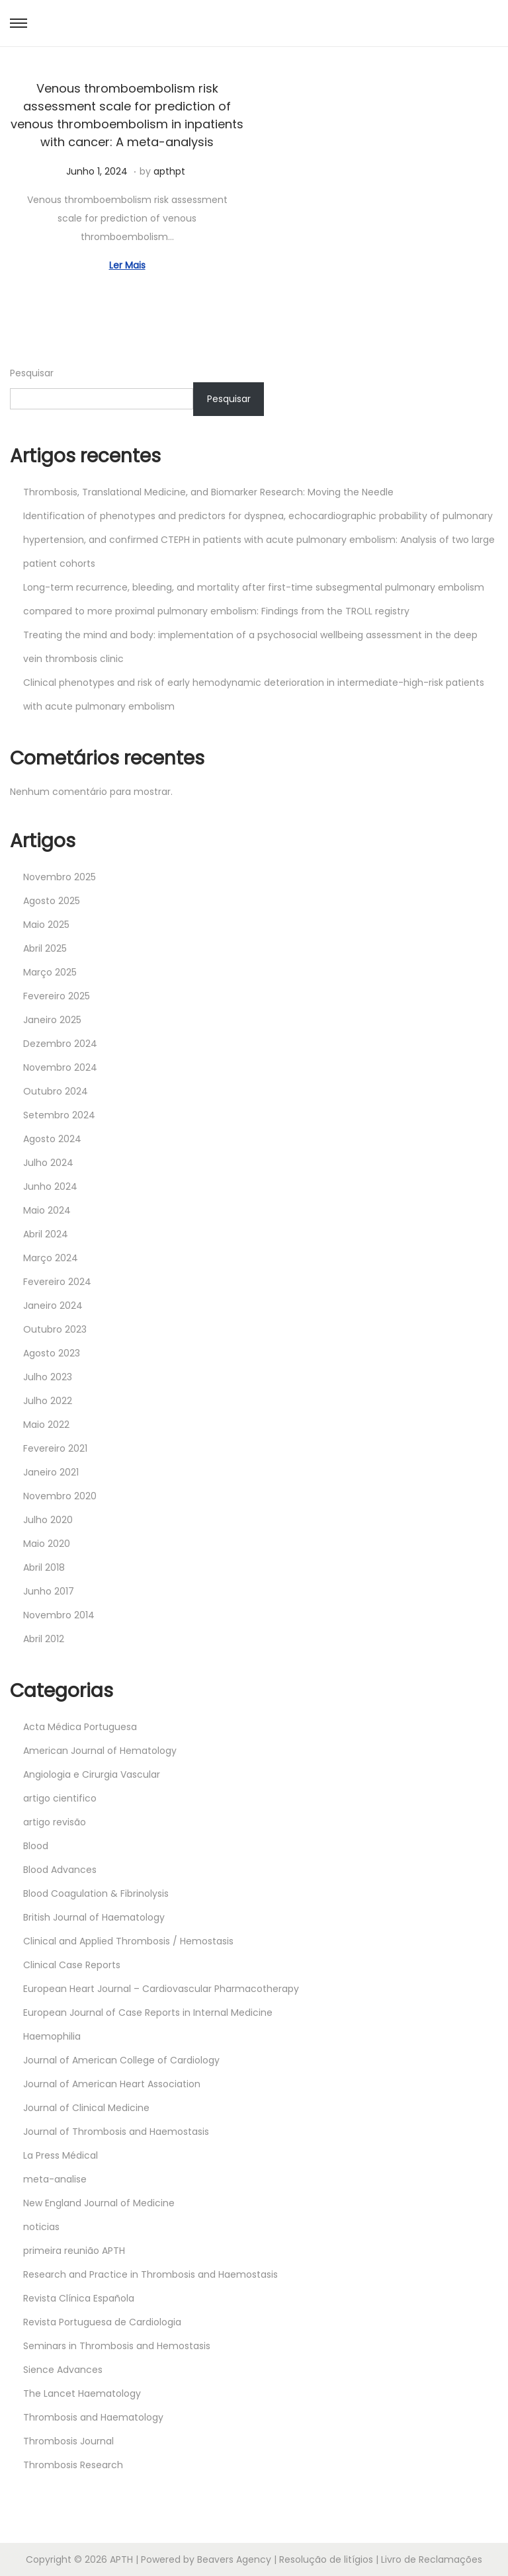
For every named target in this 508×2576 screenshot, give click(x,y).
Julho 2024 (48, 1162)
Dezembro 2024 (60, 1043)
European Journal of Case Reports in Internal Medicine (148, 2012)
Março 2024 (50, 1258)
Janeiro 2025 (52, 1019)
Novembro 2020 (60, 1496)
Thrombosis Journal (68, 2441)
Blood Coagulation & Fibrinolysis (96, 1893)
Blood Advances (60, 1869)
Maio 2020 (46, 1543)
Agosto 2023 (51, 1353)
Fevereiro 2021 (55, 1448)
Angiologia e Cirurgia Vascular (91, 1774)
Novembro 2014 (59, 1615)
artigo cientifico (60, 1798)
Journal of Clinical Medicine (86, 2107)
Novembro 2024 (60, 1067)
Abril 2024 (45, 1234)
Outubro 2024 (55, 1091)
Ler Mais (127, 265)
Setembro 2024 (59, 1115)
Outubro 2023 (55, 1329)
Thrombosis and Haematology (93, 2417)
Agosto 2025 (51, 900)
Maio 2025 (46, 924)
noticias (41, 2226)
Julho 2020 (48, 1519)
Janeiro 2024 (53, 1305)
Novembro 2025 (59, 877)
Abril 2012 (43, 1638)
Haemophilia (52, 2036)
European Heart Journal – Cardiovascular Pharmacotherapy (161, 1988)
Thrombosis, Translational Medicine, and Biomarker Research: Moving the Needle (208, 492)
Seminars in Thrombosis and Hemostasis (116, 2345)
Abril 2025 (45, 948)
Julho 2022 (47, 1400)
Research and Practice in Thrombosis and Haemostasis (150, 2274)
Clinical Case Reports (71, 1965)
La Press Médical (60, 2155)
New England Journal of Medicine (99, 2203)
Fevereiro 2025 (56, 996)
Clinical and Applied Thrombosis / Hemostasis (128, 1941)
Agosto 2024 (52, 1138)
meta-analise (55, 2179)
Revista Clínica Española (78, 2298)
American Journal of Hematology (100, 1750)
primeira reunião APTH (74, 2250)
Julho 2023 (47, 1377)
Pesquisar (32, 373)
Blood (35, 1845)
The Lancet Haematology (82, 2393)
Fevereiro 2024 (57, 1281)
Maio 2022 (46, 1424)
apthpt (169, 171)
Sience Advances (63, 2369)
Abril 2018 (44, 1567)
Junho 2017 (48, 1591)
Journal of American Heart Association (111, 2084)
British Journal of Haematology (94, 1917)
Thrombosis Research (73, 2465)
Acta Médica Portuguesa (80, 1726)
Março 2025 (50, 972)
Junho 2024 (50, 1186)
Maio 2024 (47, 1210)
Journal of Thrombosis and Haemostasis (116, 2131)
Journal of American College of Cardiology (121, 2060)
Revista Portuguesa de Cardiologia (102, 2322)
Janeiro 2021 (51, 1472)
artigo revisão (54, 1822)
